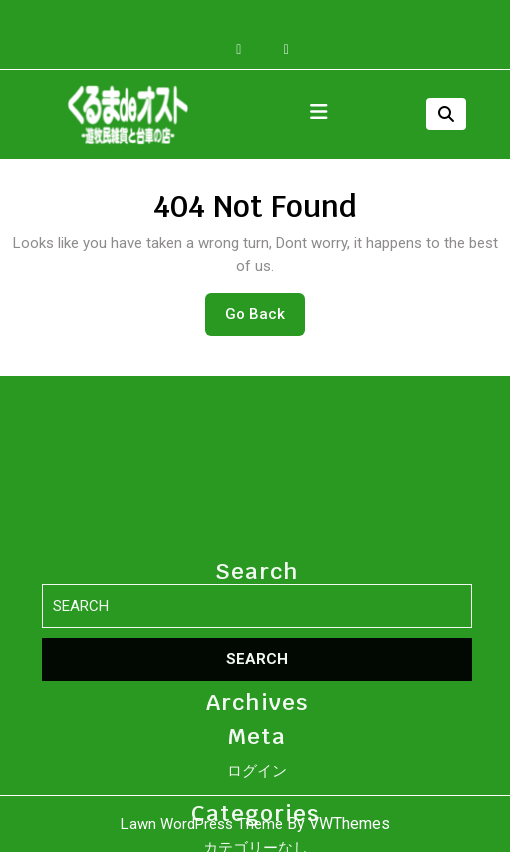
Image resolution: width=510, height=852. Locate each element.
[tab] (319, 114)
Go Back (265, 319)
